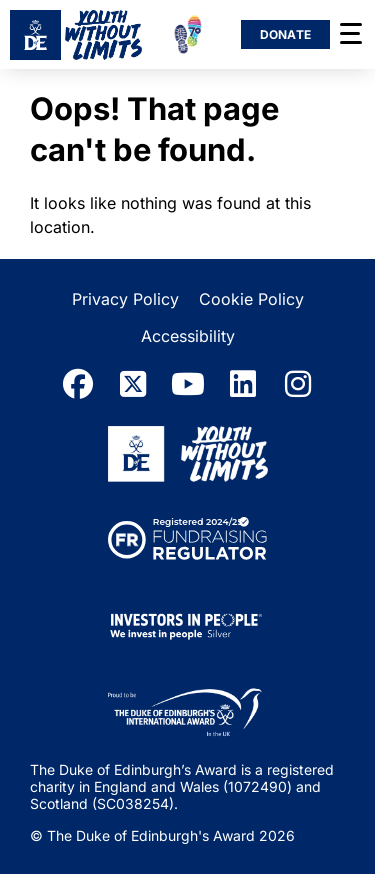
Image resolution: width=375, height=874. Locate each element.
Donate (286, 34)
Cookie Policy (251, 299)
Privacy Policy (125, 299)
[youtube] (188, 384)
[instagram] (298, 384)
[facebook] (78, 384)
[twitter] (133, 384)
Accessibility (188, 336)
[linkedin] (243, 384)
